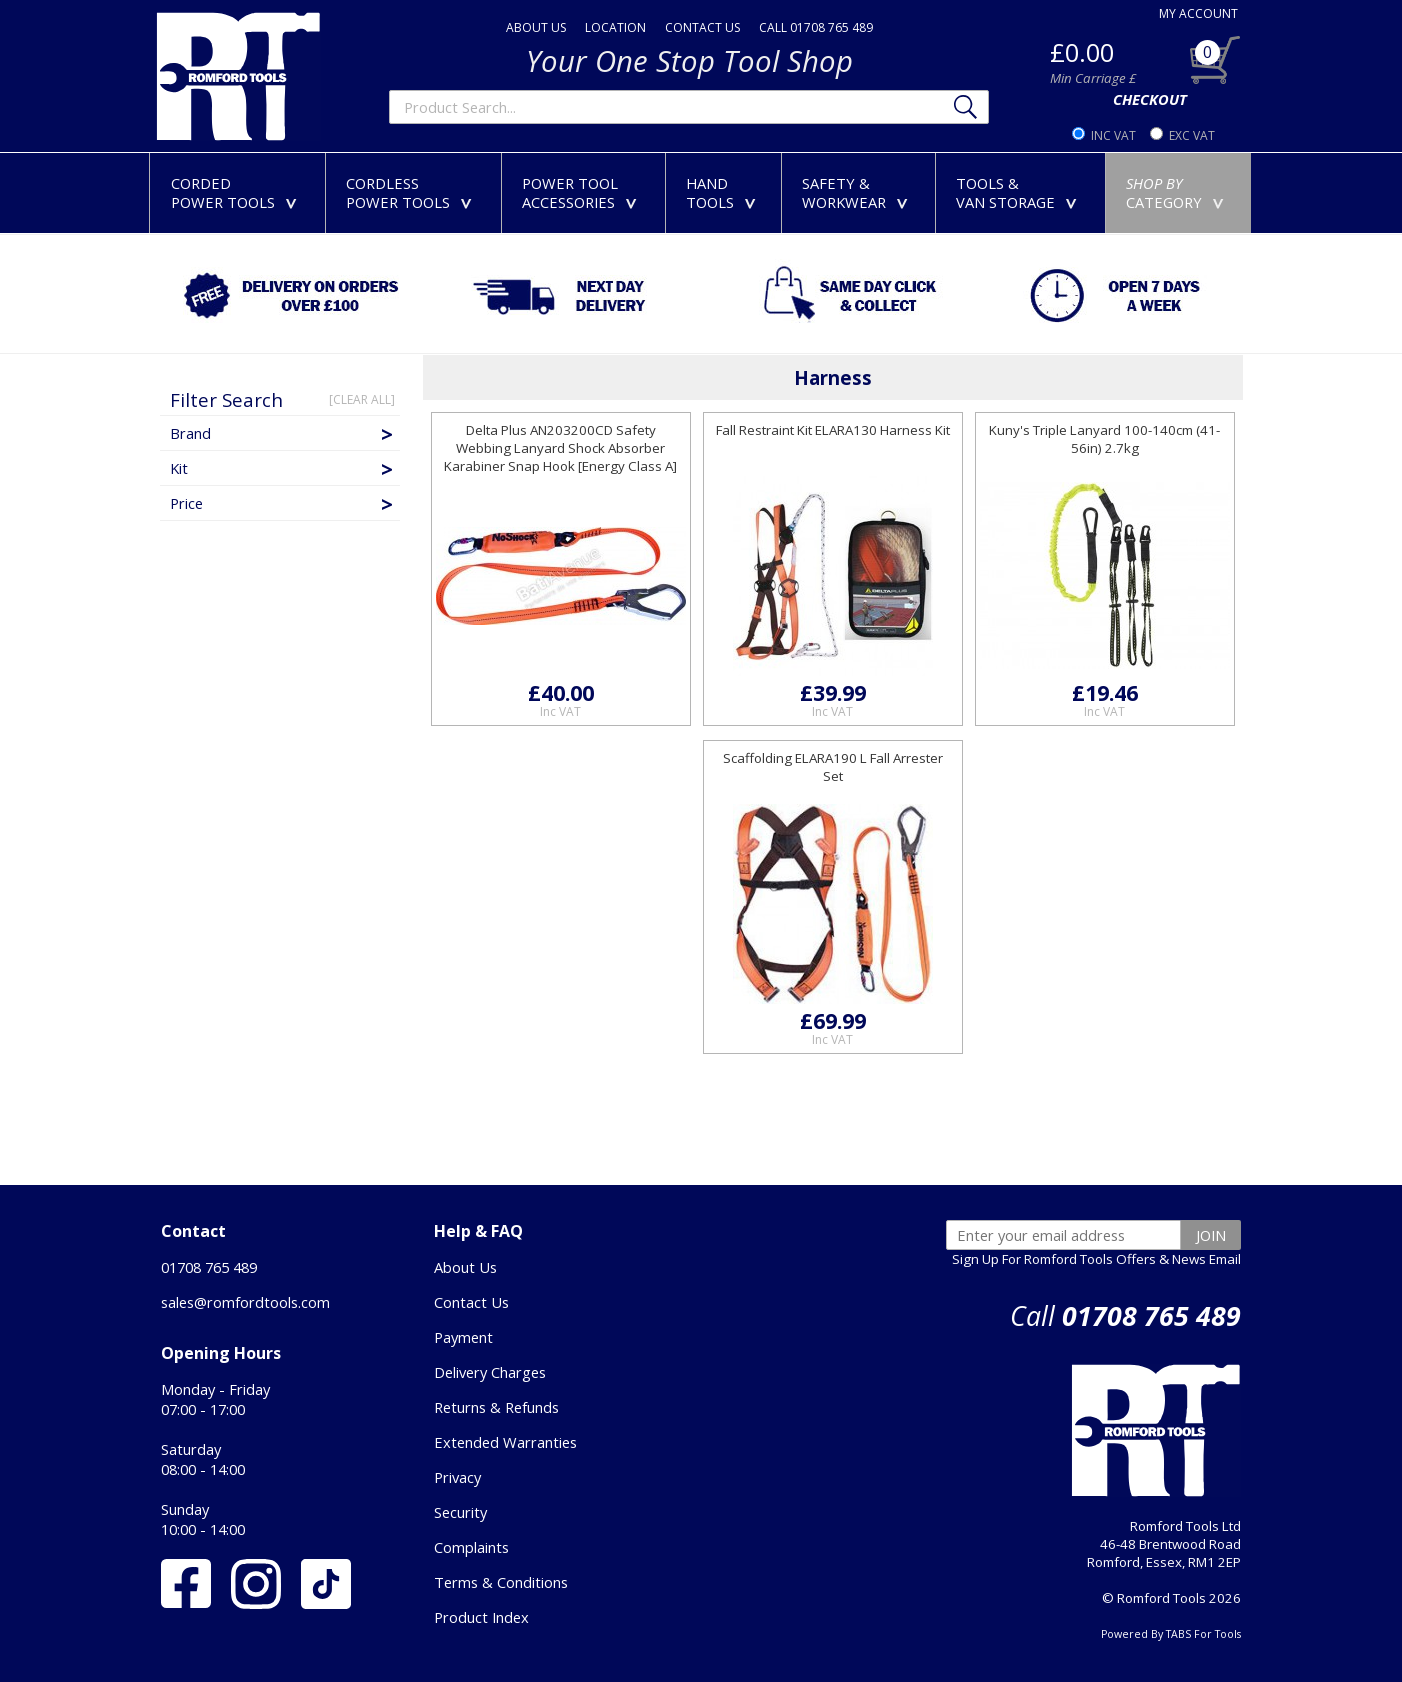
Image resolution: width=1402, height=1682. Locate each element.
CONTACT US (702, 27)
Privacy (457, 1477)
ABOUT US (536, 27)
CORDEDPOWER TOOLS (238, 192)
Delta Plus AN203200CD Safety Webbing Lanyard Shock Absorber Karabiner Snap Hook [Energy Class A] (560, 448)
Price (283, 503)
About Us (465, 1267)
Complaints (471, 1547)
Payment (463, 1337)
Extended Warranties (505, 1442)
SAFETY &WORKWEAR (859, 192)
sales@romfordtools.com (245, 1302)
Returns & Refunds (496, 1407)
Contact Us (471, 1302)
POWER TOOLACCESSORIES (583, 192)
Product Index (481, 1617)
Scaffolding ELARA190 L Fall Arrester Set (833, 767)
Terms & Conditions (501, 1582)
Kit (283, 468)
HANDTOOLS (725, 192)
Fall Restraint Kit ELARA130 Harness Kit (833, 430)
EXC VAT (1192, 135)
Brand (283, 433)
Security (460, 1512)
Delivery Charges (490, 1372)
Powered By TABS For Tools (1171, 1634)
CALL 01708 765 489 (816, 27)
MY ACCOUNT (1198, 13)
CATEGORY (1179, 192)
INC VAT (1113, 135)
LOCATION (615, 27)
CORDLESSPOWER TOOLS (413, 192)
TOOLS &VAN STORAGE (1020, 192)
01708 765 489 (209, 1267)
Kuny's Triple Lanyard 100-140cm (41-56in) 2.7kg (1104, 439)
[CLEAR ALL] (362, 399)
